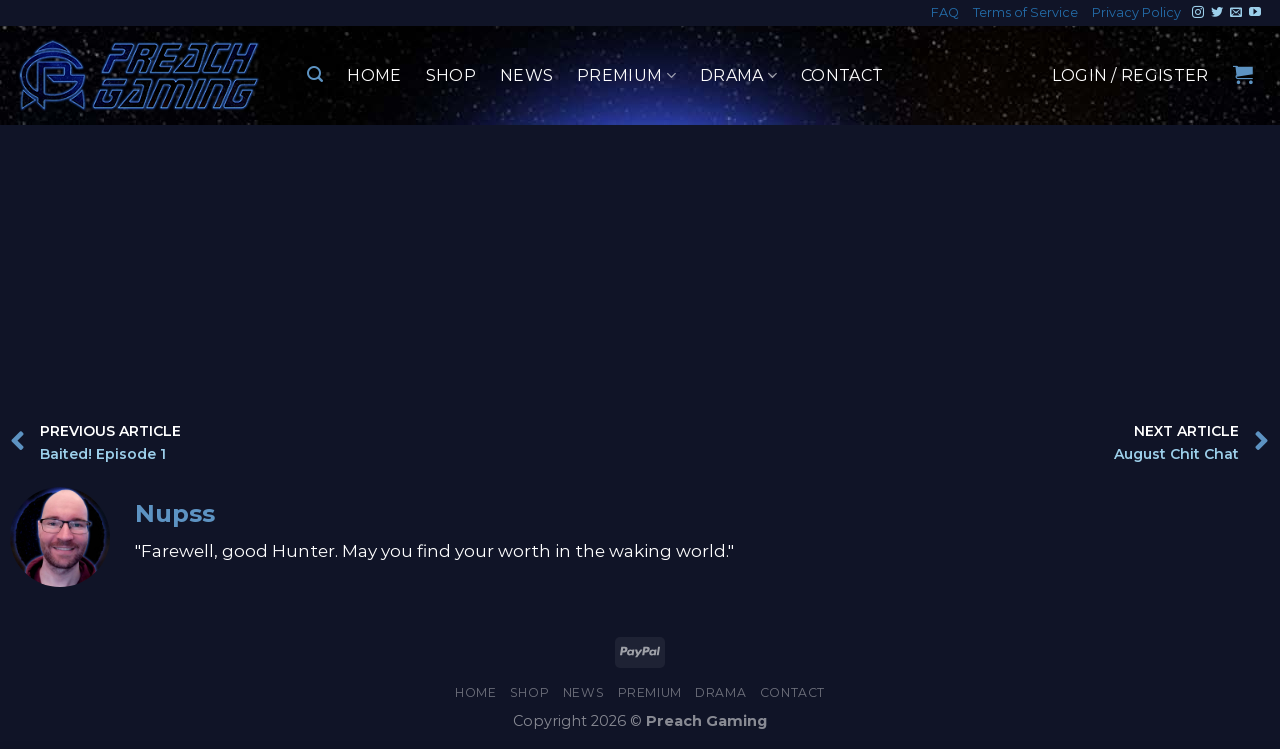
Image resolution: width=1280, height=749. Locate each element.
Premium (626, 76)
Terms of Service (1025, 12)
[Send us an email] (1236, 13)
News (526, 75)
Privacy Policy (1136, 12)
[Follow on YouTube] (1255, 13)
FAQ (945, 12)
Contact (842, 75)
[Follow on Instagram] (1198, 13)
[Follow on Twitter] (1217, 13)
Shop (451, 75)
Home (374, 75)
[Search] (315, 74)
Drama (738, 76)
